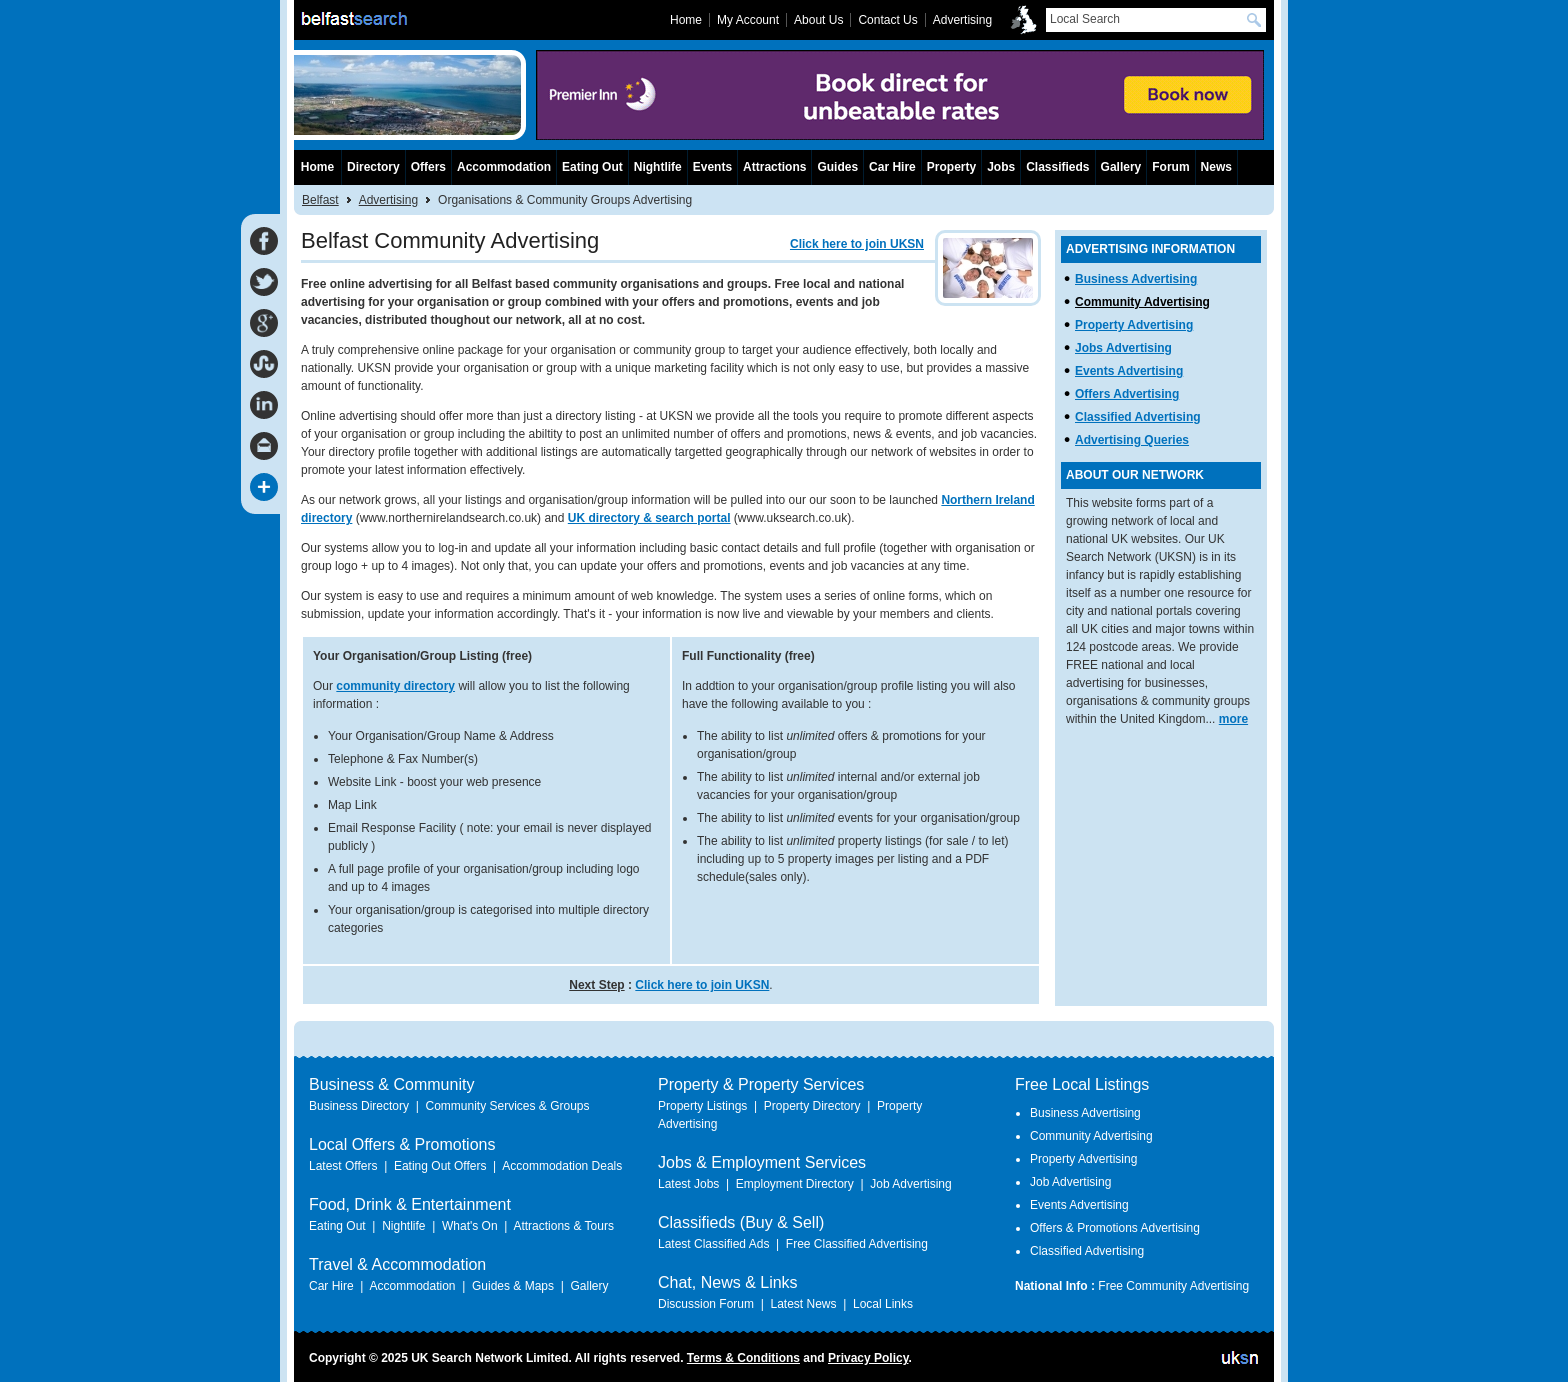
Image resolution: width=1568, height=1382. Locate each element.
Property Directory (812, 1106)
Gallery (1121, 167)
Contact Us (887, 20)
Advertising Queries (1132, 440)
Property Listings (702, 1106)
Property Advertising (1134, 325)
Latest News (803, 1304)
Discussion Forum (706, 1304)
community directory (395, 686)
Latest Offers (343, 1166)
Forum (1170, 167)
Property (951, 167)
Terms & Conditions (743, 1358)
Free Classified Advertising (857, 1244)
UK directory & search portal (649, 518)
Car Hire (892, 167)
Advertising (388, 200)
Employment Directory (795, 1184)
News (1216, 167)
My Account (748, 20)
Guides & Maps (513, 1286)
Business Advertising (1136, 279)
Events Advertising (1129, 371)
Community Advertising (1142, 302)
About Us (818, 20)
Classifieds (1057, 167)
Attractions (774, 167)
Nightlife (658, 167)
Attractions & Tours (563, 1226)
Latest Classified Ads (713, 1244)
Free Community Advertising (1173, 1286)
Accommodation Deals (562, 1166)
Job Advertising (910, 1184)
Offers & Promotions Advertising (1115, 1228)
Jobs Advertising (1123, 348)
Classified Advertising (1138, 417)
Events (712, 167)
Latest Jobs (688, 1184)
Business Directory (359, 1106)
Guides (837, 167)
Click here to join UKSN (857, 244)
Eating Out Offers (440, 1166)
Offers (428, 167)
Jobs (1001, 167)
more (1233, 719)
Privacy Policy (868, 1358)
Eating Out (592, 167)
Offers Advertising (1127, 394)
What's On (470, 1226)
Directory (373, 167)
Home (317, 167)
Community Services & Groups (507, 1106)
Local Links (883, 1304)
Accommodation (504, 167)
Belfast (320, 200)
